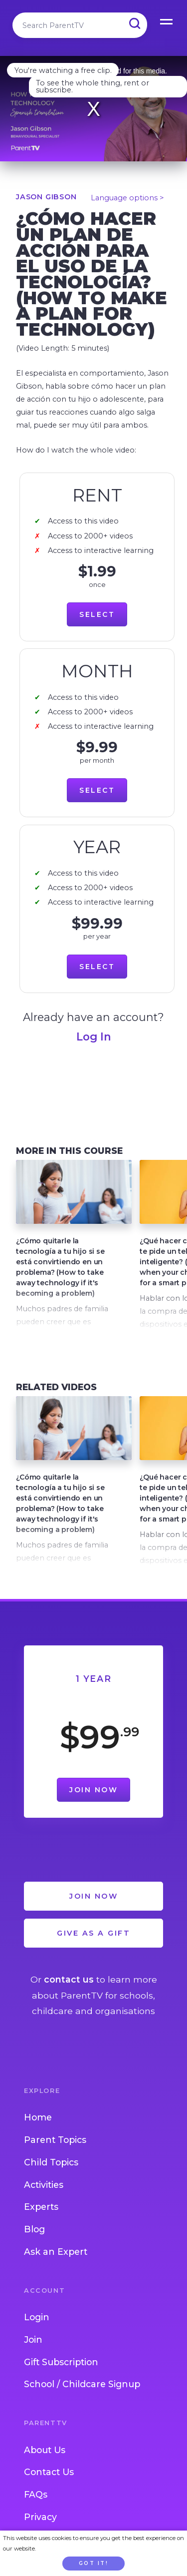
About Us (44, 2450)
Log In (93, 1036)
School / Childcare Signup (82, 2384)
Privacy (40, 2517)
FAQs (35, 2494)
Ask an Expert (55, 2251)
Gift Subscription (61, 2362)
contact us (69, 1979)
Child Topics (51, 2162)
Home (38, 2117)
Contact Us (49, 2472)
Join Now (93, 1789)
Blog (34, 2229)
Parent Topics (55, 2139)
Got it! (94, 2563)
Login (36, 2317)
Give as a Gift (93, 1933)
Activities (43, 2184)
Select (97, 614)
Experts (41, 2206)
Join (33, 2339)
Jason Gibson (46, 196)
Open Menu (167, 20)
